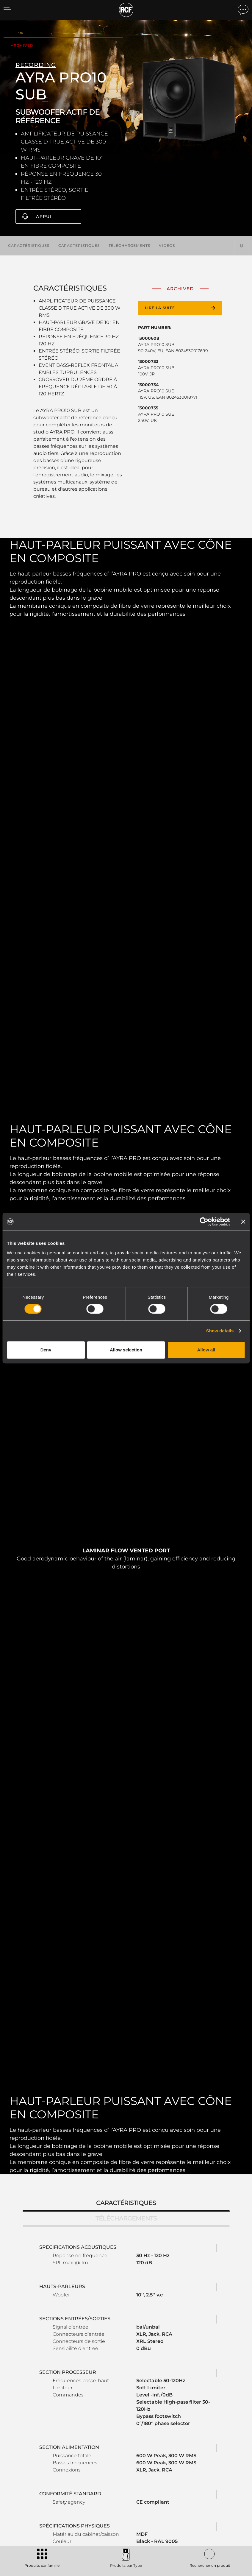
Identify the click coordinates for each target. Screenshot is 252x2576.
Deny (45, 1349)
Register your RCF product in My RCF (195, 2393)
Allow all (206, 1349)
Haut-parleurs (62, 2482)
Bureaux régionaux (206, 2459)
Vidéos (167, 245)
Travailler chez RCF (206, 2467)
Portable (58, 2451)
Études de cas (122, 2451)
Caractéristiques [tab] (126, 1770)
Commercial (61, 2475)
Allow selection (126, 1349)
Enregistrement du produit (164, 2459)
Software (90, 2459)
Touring (57, 2459)
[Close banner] (243, 1222)
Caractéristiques (28, 245)
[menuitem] (228, 2538)
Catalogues (92, 2451)
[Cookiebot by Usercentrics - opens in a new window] (204, 1221)
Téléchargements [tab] (126, 1785)
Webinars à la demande (160, 2475)
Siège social (200, 2451)
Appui (43, 216)
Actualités (198, 2475)
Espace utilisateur (155, 2451)
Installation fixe (63, 2467)
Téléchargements (129, 245)
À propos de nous (205, 2482)
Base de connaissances (160, 2467)
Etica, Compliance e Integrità (215, 2490)
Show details (220, 1330)
